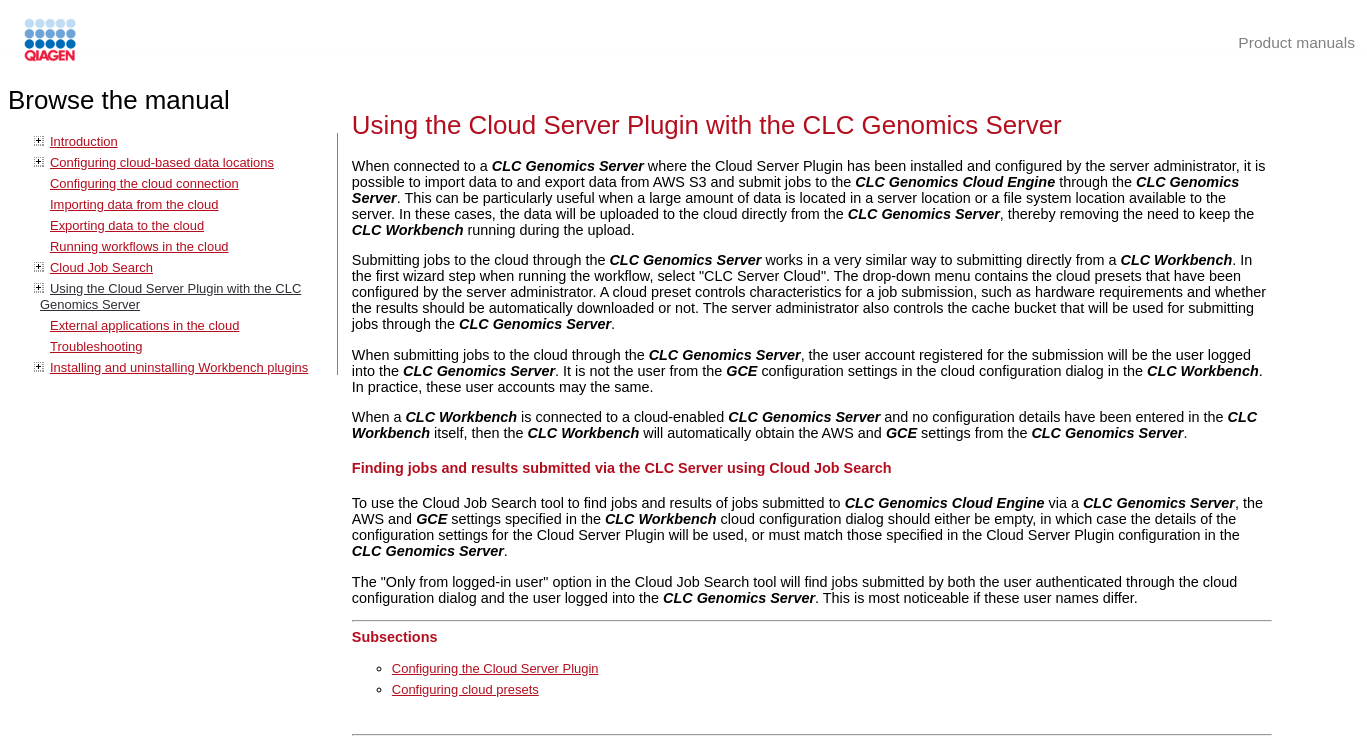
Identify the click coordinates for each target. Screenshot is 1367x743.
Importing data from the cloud (134, 204)
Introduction (84, 141)
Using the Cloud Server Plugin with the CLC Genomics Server (707, 125)
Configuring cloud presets (465, 689)
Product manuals (1296, 42)
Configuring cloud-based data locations (162, 162)
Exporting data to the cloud (127, 225)
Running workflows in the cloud (139, 246)
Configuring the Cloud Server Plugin (495, 668)
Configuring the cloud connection (144, 183)
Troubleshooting (96, 346)
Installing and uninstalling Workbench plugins (179, 367)
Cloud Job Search (101, 267)
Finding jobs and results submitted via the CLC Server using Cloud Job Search (622, 468)
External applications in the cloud (144, 325)
